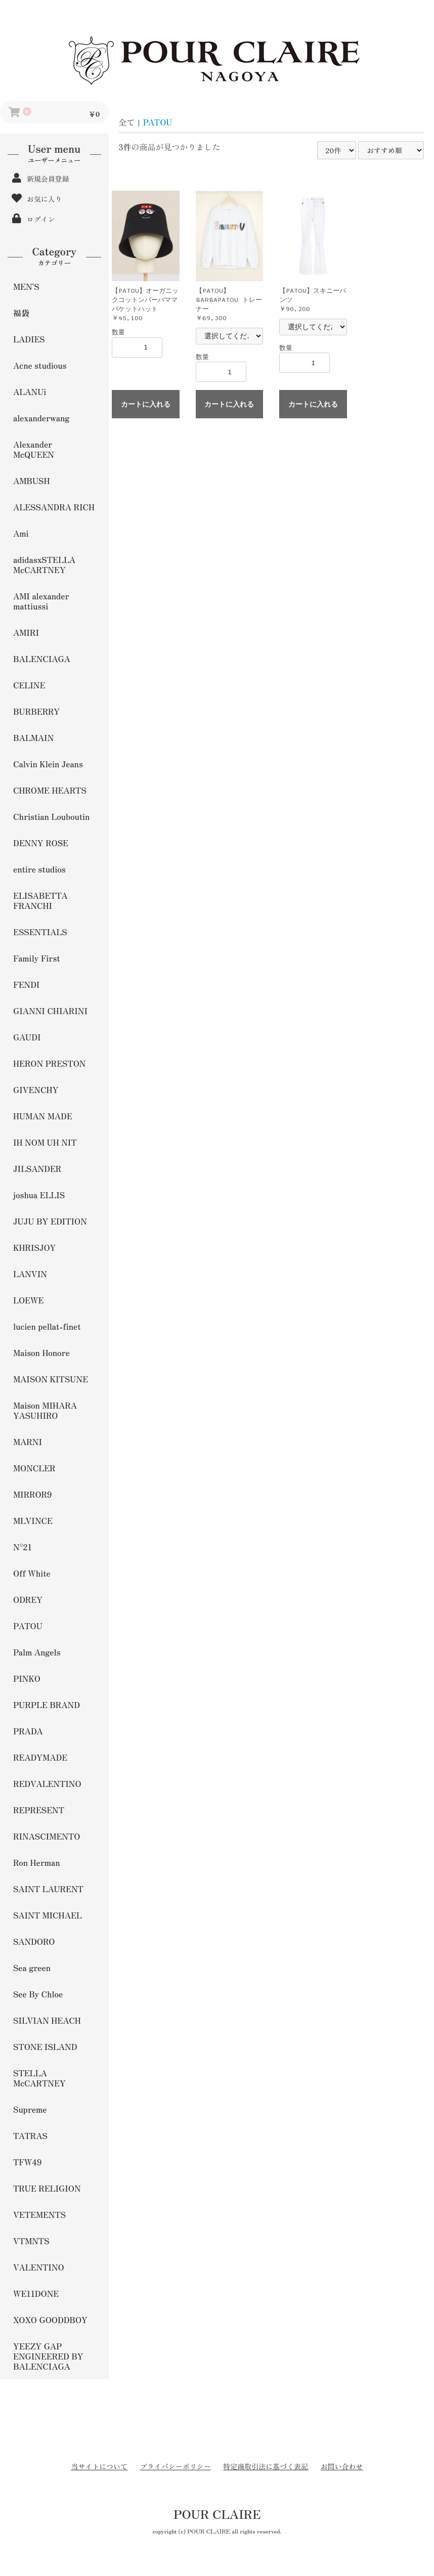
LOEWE (28, 1300)
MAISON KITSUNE (50, 1379)
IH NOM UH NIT (45, 1142)
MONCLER (34, 1468)
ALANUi (29, 391)
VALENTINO (38, 2267)
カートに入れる (145, 404)
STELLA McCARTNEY (39, 2078)
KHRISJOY (34, 1247)
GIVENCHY (36, 1089)
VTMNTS (31, 2241)
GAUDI (26, 1037)
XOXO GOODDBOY (50, 2319)
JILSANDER (37, 1168)
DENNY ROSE (40, 843)
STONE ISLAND (45, 2046)
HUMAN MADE (42, 1116)
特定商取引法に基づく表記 (265, 2466)
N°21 (22, 1547)
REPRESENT (38, 1810)
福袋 (21, 313)
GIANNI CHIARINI (50, 1011)
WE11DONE (36, 2293)
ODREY (27, 1599)
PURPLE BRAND (46, 1704)
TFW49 (27, 2162)
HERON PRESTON (49, 1063)
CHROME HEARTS (49, 790)
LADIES (29, 339)
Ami (21, 533)
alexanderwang (41, 418)
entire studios (39, 869)
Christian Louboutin (51, 816)
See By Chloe (38, 1994)
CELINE (29, 685)
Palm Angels (37, 1652)
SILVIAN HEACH (47, 2020)
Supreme (30, 2109)
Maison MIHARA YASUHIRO (45, 1410)
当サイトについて (99, 2466)
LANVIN (30, 1274)
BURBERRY (36, 711)
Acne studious (39, 365)
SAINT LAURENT (48, 1889)
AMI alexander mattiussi (41, 601)
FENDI (26, 984)
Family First (36, 958)
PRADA (28, 1731)
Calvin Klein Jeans (48, 764)
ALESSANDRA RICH (54, 507)
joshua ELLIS (39, 1195)
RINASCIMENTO (46, 1836)
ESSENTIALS (40, 932)
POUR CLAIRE (217, 2513)
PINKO (26, 1678)
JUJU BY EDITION (50, 1221)
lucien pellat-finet (46, 1326)
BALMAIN (33, 737)
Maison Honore (41, 1352)
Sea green (32, 1967)
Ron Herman (36, 1862)
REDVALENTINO (47, 1783)
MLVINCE (33, 1520)
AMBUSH (31, 480)
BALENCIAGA (41, 658)
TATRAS (30, 2135)
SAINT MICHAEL (47, 1915)
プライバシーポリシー (175, 2466)
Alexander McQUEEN (33, 449)
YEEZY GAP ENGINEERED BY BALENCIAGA (48, 2356)
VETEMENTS (39, 2214)
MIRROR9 (32, 1494)
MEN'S (26, 286)
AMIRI (26, 632)
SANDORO (34, 1941)
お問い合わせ (342, 2466)
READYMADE (40, 1757)
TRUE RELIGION (47, 2188)
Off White (32, 1573)
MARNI (27, 1441)
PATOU (27, 1626)
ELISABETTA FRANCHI (40, 900)
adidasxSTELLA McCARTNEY (44, 564)
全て (127, 122)
